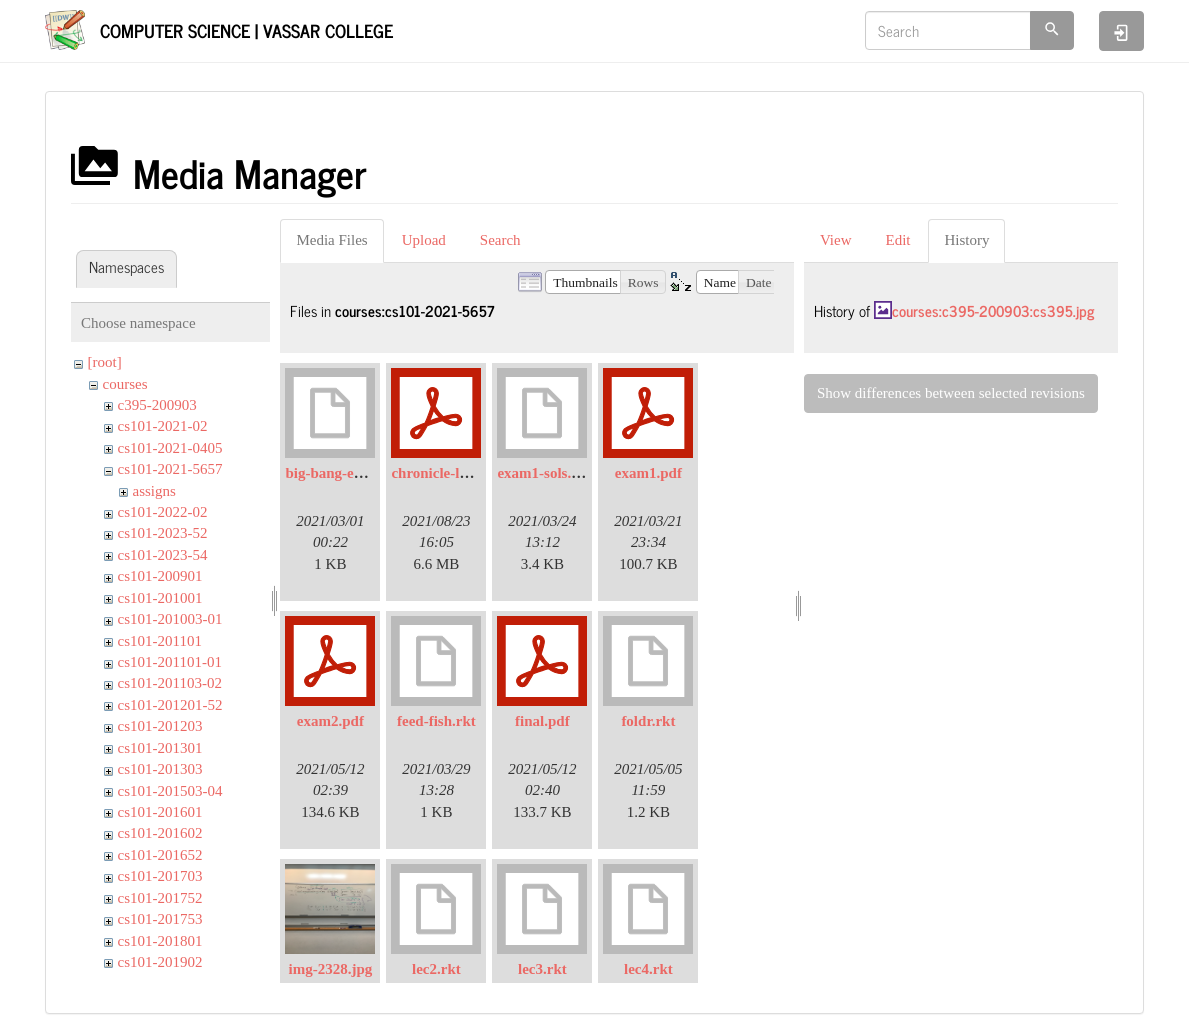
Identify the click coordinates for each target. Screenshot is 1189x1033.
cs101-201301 (160, 748)
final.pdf (542, 721)
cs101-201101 (160, 641)
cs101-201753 (160, 919)
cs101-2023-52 (163, 533)
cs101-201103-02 (170, 683)
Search (500, 240)
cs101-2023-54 (163, 555)
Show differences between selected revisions (951, 393)
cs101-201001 (160, 598)
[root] (105, 362)
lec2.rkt (436, 969)
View (836, 240)
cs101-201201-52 (170, 705)
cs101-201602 (160, 833)
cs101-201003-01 (170, 619)
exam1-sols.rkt (544, 473)
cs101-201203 (160, 726)
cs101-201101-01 (170, 662)
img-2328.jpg (331, 969)
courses (125, 384)
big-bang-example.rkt (354, 473)
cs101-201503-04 (170, 791)
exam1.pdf (648, 473)
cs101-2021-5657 (170, 469)
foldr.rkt (648, 721)
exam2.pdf (330, 721)
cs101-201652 (160, 855)
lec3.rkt (542, 969)
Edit (897, 240)
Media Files (331, 240)
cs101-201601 (160, 812)
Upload (424, 240)
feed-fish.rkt (436, 721)
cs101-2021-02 (163, 426)
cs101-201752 (160, 898)
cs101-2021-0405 (170, 448)
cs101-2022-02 (163, 512)
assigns (154, 491)
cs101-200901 (160, 576)
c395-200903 (157, 405)
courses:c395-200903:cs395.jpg (993, 310)
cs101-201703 (160, 876)
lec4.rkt (648, 969)
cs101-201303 (160, 769)
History (966, 240)
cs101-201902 (160, 962)
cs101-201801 (160, 941)
